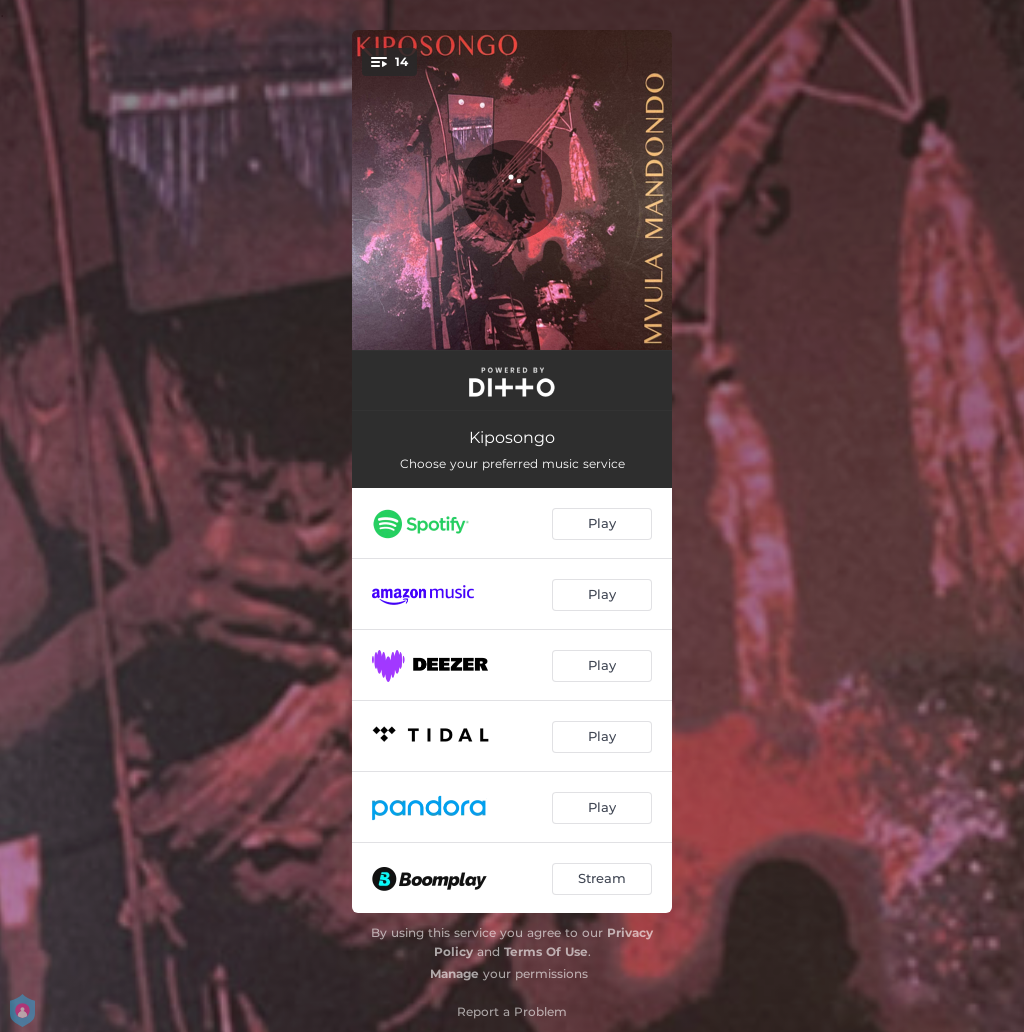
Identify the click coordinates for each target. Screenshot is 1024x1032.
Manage (454, 973)
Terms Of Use (546, 951)
